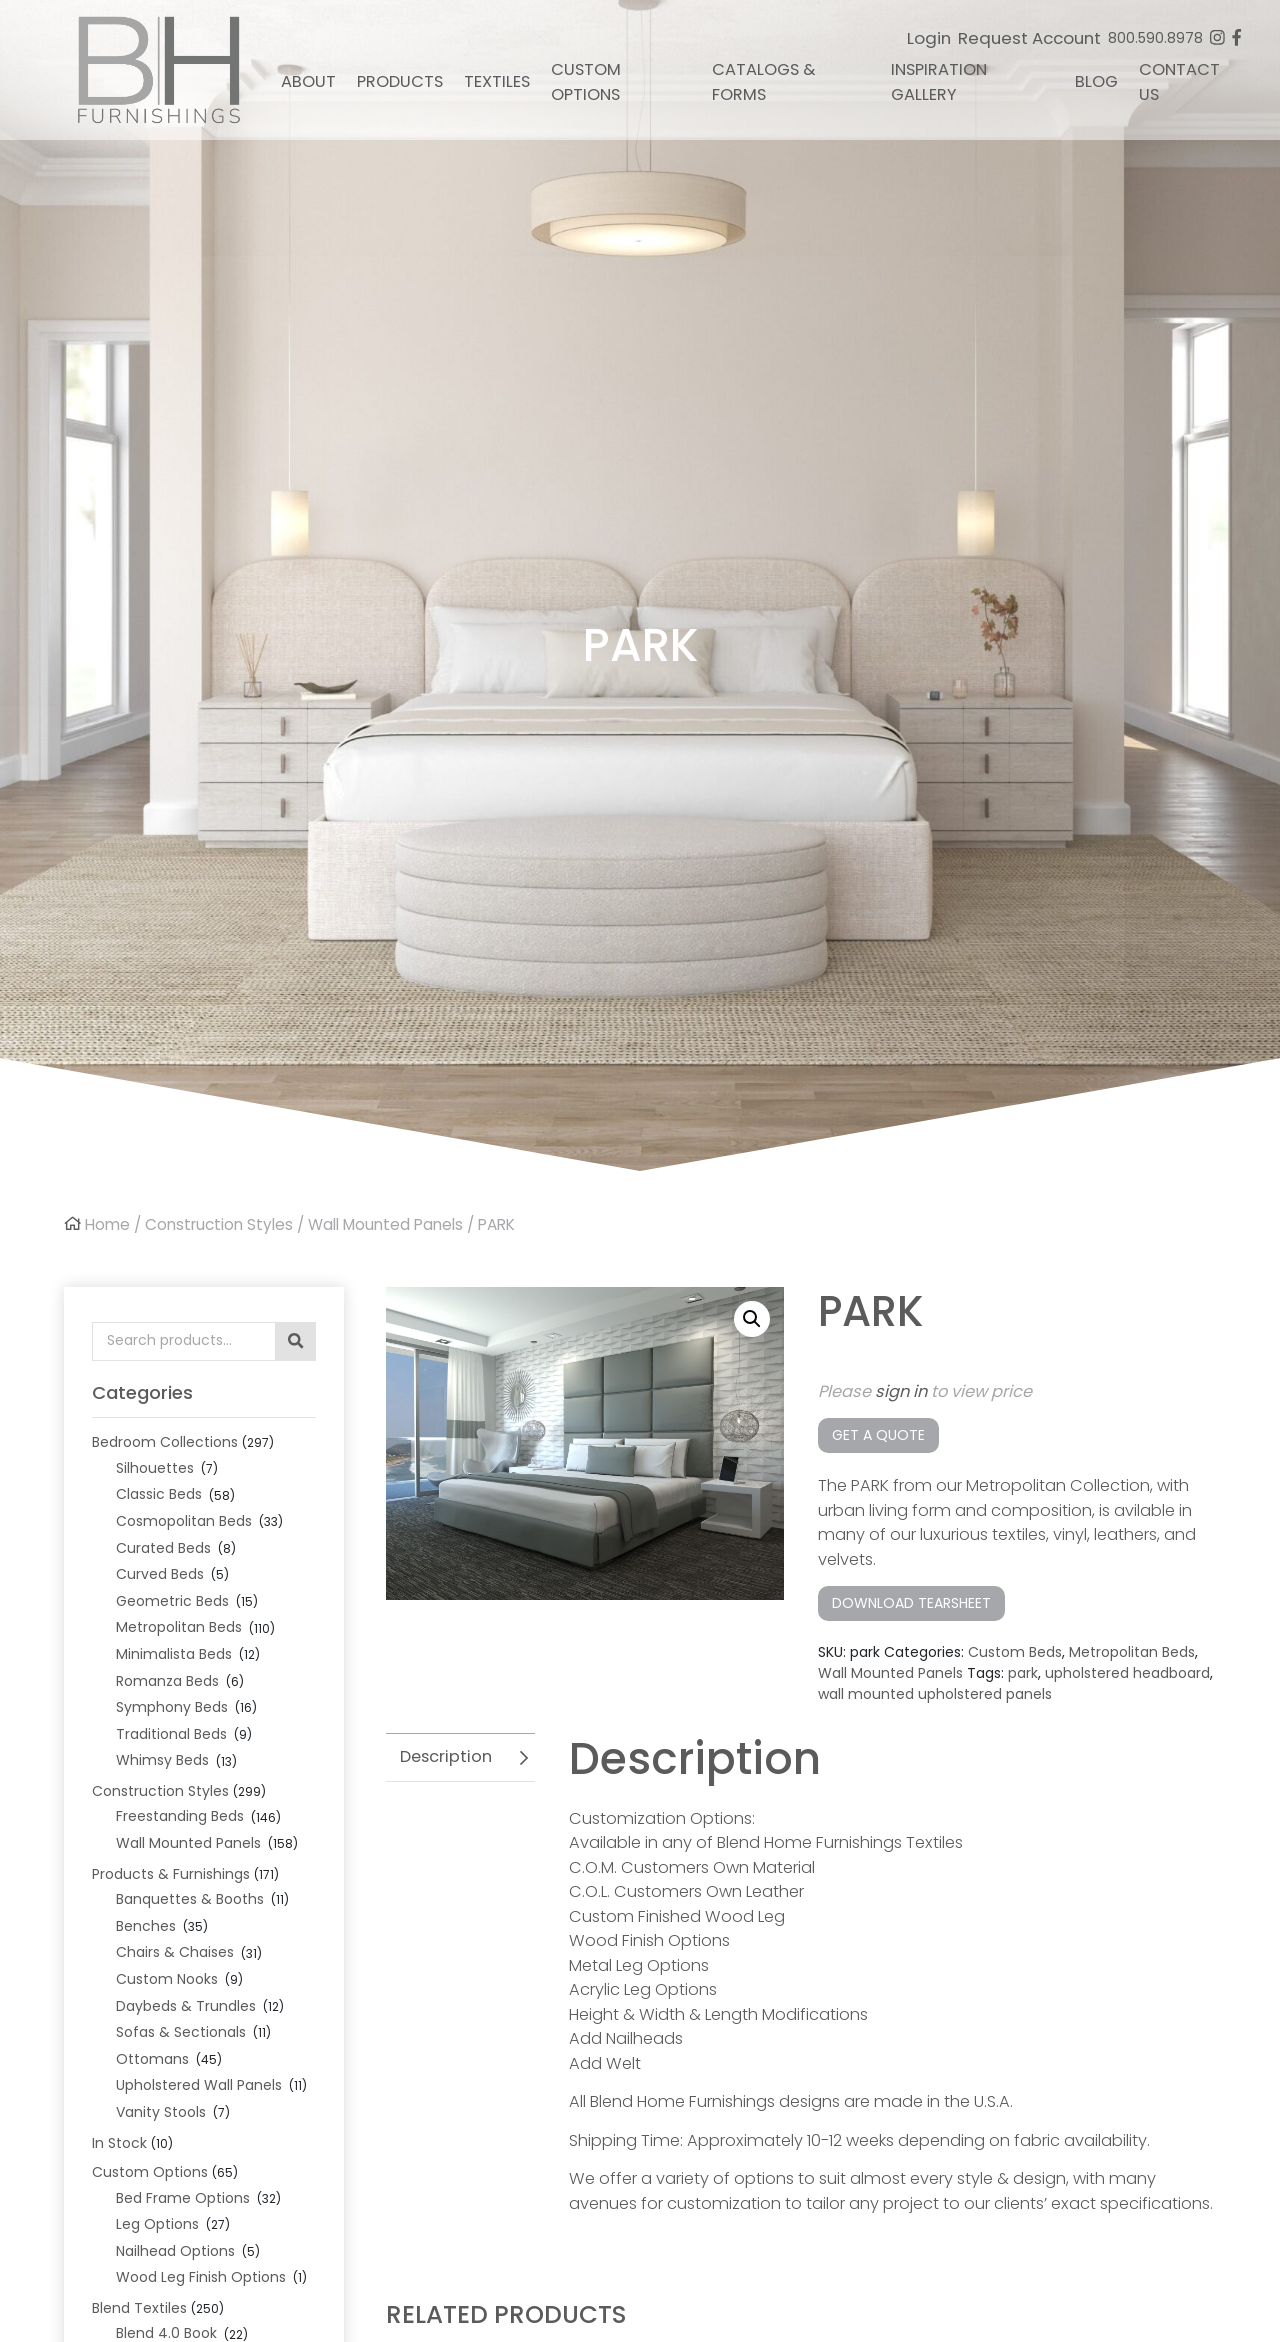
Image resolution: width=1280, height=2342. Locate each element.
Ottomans (152, 2059)
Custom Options (586, 82)
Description (446, 1756)
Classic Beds (159, 1494)
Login (929, 38)
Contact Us (1179, 82)
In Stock (119, 2143)
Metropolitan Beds (179, 1627)
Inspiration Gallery (939, 82)
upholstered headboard (1127, 1673)
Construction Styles (219, 1224)
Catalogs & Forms (763, 82)
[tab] (460, 1757)
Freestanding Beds (180, 1816)
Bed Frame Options (183, 2198)
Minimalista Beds (174, 1654)
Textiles (497, 81)
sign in (901, 1391)
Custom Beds (1015, 1652)
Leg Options (157, 2224)
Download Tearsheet (911, 1603)
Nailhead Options (175, 2251)
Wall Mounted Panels (385, 1224)
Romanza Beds (167, 1681)
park (1023, 1673)
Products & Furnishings (171, 1874)
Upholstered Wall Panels (199, 2085)
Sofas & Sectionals (181, 2032)
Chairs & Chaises (175, 1952)
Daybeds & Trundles (186, 2006)
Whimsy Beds (162, 1760)
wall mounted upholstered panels (935, 1694)
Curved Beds (160, 1574)
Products (400, 81)
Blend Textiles (139, 2308)
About (308, 81)
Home (107, 1224)
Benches (146, 1926)
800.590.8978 (1155, 38)
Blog (1096, 81)
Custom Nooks (167, 1979)
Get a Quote (878, 1435)
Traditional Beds (171, 1734)
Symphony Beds (172, 1707)
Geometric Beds (172, 1601)
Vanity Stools (161, 2112)
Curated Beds (163, 1548)
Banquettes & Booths (190, 1899)
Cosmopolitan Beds (184, 1521)
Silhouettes (155, 1468)
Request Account (1029, 38)
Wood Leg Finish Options (201, 2277)
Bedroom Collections (165, 1442)
